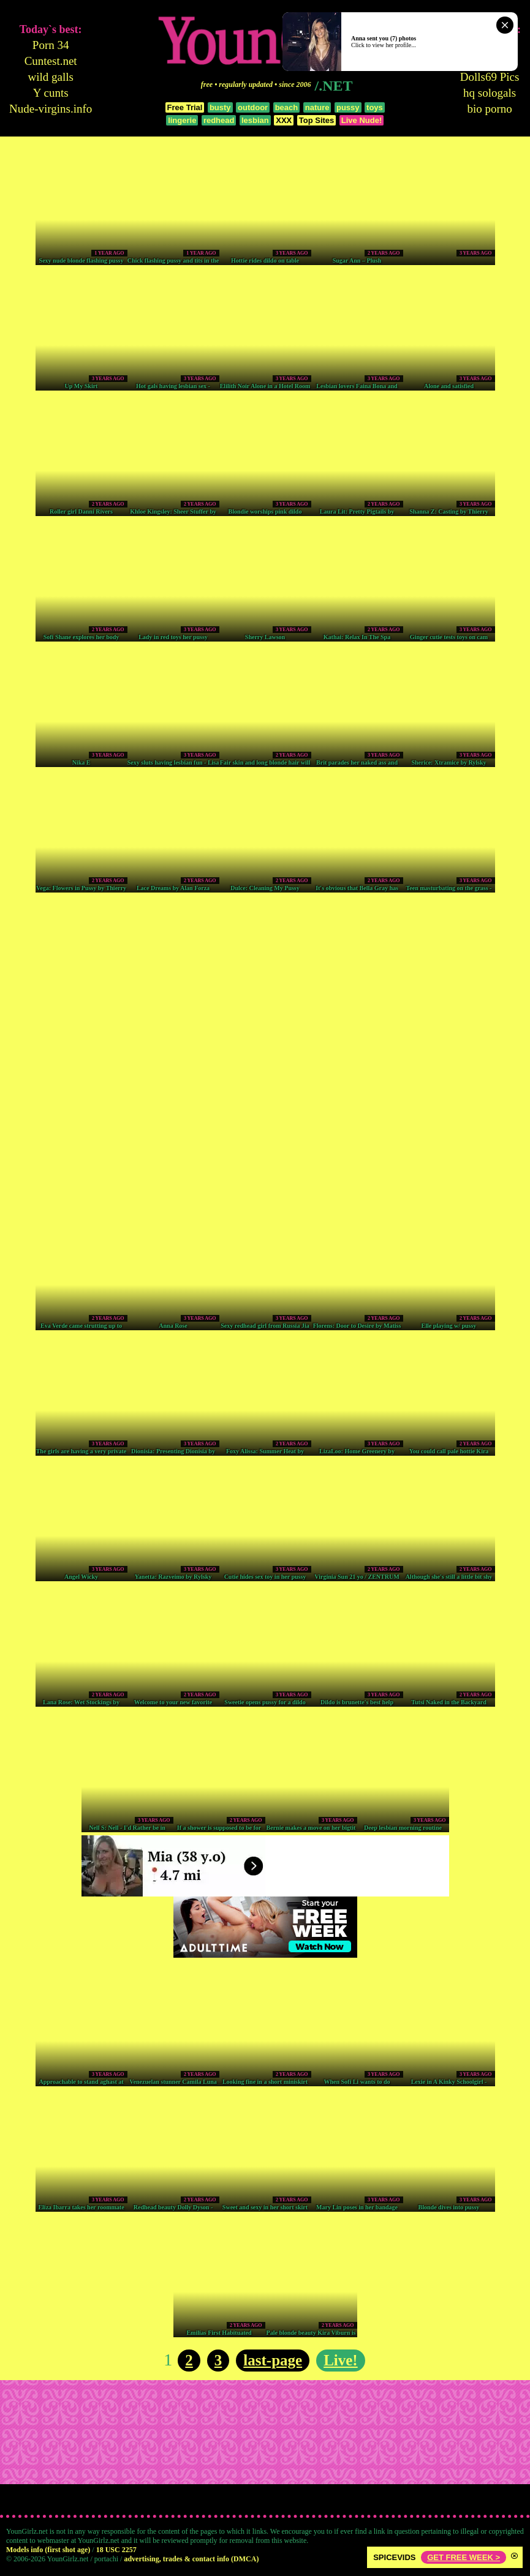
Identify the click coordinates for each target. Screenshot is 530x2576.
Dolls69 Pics (490, 76)
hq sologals (489, 92)
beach (286, 107)
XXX (284, 120)
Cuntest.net (51, 60)
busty (220, 107)
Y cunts (51, 92)
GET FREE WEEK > (463, 2557)
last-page (272, 2360)
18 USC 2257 (116, 2549)
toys (374, 107)
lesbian (255, 120)
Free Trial (185, 107)
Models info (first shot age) (48, 2549)
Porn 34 (50, 45)
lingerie (182, 120)
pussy (348, 107)
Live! (341, 2360)
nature (317, 107)
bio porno (489, 108)
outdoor (253, 107)
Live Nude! (361, 120)
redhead (219, 120)
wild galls (50, 76)
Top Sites (317, 120)
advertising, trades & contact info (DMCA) (191, 2559)
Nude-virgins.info (50, 108)
